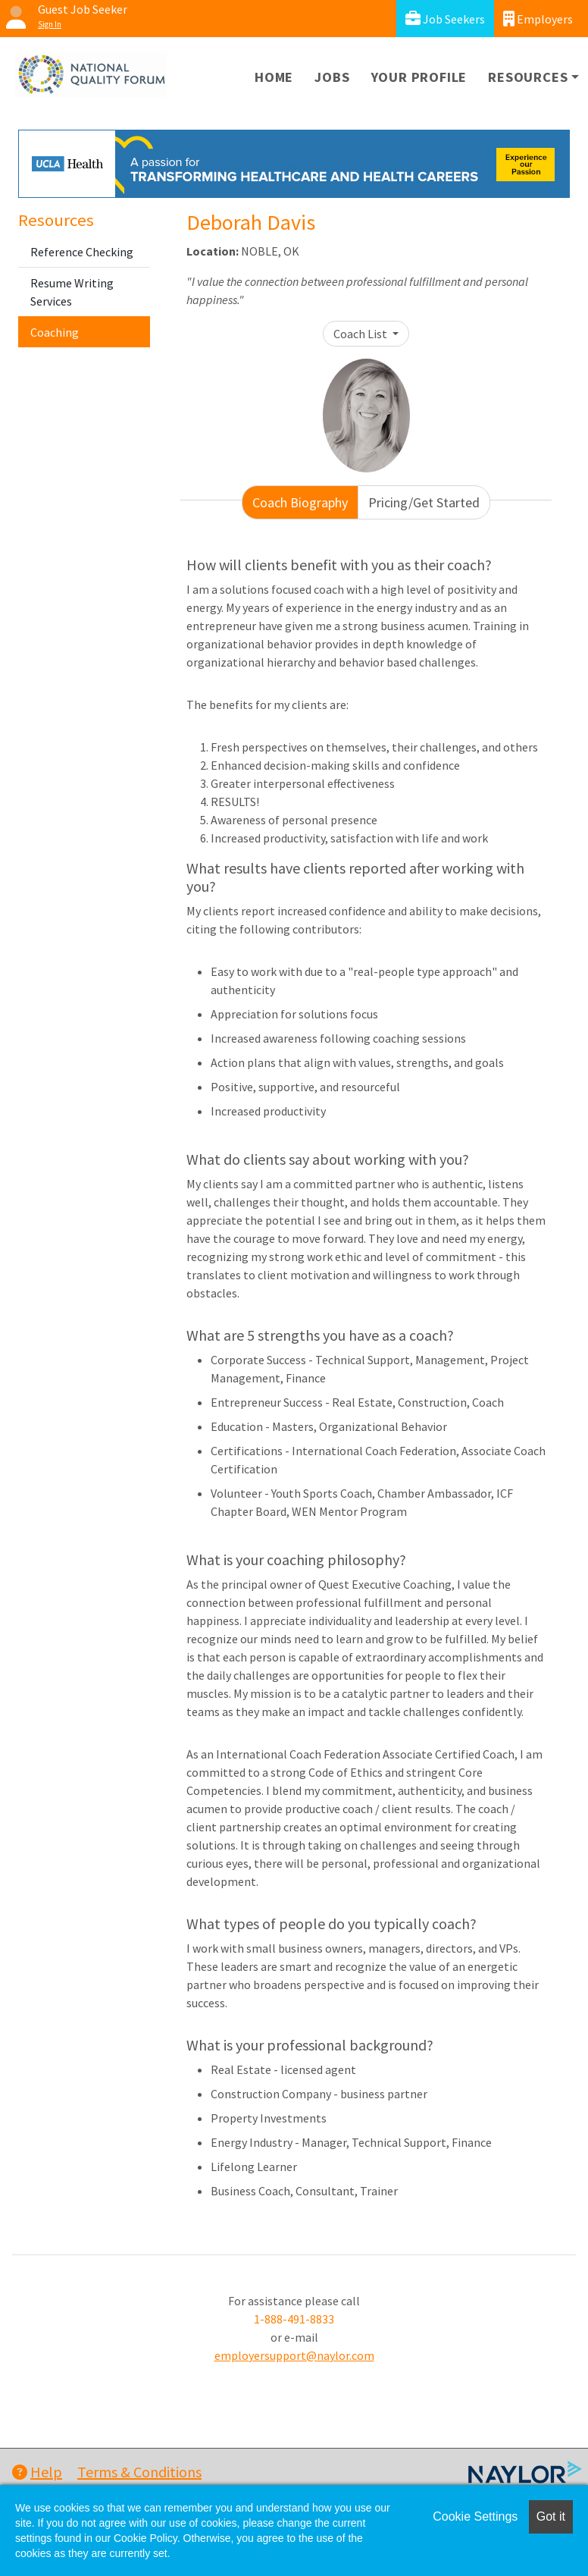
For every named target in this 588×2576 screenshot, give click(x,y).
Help (37, 2471)
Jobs (331, 77)
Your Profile (419, 77)
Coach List (361, 333)
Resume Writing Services (72, 292)
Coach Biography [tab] (300, 502)
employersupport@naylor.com (294, 2355)
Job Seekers (445, 18)
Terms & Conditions (139, 2471)
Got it (550, 2516)
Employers (538, 18)
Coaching (54, 332)
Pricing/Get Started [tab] (424, 502)
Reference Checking (81, 251)
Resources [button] (528, 77)
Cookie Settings (475, 2516)
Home (274, 77)
